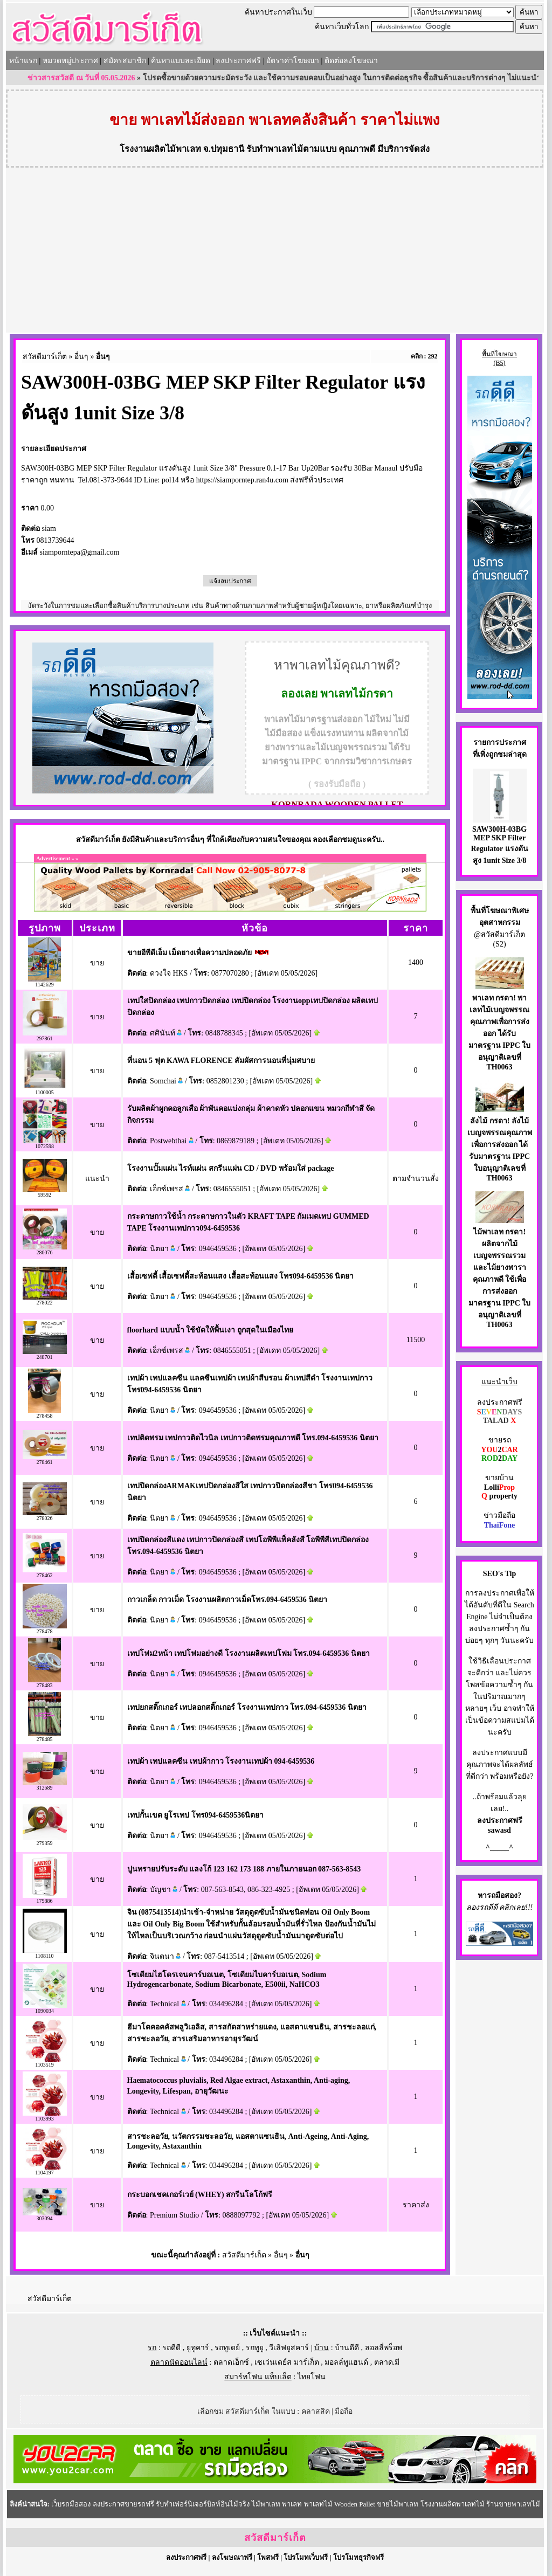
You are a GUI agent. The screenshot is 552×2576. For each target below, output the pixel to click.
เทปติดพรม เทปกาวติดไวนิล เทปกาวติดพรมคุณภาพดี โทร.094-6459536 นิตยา (252, 1438)
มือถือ (344, 2411)
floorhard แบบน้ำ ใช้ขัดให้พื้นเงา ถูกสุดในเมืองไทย (210, 1330)
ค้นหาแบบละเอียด (180, 61)
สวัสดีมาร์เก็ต (45, 357)
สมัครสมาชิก (125, 61)
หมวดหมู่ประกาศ (70, 61)
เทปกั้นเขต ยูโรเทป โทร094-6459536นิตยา (195, 1815)
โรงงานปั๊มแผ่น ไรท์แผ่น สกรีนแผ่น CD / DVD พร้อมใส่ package (230, 1168)
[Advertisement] (275, 251)
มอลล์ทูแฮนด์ (346, 2362)
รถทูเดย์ (227, 2348)
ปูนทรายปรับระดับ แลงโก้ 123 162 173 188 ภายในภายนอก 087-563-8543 (244, 1869)
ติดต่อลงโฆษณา (351, 61)
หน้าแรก (23, 61)
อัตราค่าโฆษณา (292, 61)
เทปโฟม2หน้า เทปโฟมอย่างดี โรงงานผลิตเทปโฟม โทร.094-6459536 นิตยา (248, 1653)
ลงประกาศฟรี (238, 61)
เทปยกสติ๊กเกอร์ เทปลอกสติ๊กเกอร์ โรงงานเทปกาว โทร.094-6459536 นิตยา (247, 1707)
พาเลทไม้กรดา (356, 693)
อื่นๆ (81, 357)
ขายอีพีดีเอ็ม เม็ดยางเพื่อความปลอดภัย (189, 953)
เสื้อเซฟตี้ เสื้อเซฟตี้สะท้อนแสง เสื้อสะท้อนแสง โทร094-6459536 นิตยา (240, 1276)
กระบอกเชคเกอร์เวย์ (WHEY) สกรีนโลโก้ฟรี (200, 2195)
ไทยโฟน (312, 2377)
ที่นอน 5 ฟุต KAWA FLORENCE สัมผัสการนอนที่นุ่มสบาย (221, 1060)
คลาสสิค (315, 2411)
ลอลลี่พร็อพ (383, 2348)
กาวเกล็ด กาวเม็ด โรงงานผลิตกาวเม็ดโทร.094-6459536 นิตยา (227, 1600)
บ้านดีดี (347, 2348)
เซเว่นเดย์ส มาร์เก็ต (286, 2362)
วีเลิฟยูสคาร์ (289, 2348)
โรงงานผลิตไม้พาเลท (160, 149)
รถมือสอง (502, 1895)
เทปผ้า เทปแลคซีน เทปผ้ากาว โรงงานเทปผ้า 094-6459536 (221, 1761)
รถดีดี (171, 2348)
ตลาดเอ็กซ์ (231, 2362)
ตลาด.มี (387, 2362)
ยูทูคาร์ (198, 2348)
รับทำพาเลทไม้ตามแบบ (291, 149)
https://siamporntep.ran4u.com (242, 480)
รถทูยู (255, 2348)
